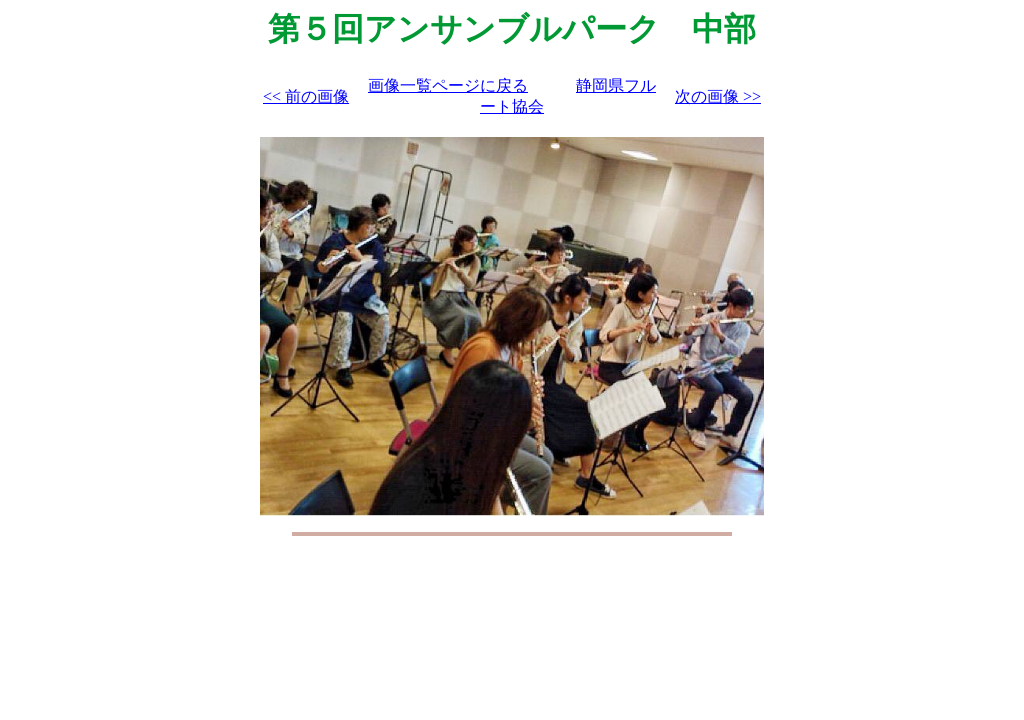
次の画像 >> (718, 96)
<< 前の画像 (306, 96)
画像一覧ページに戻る (448, 85)
